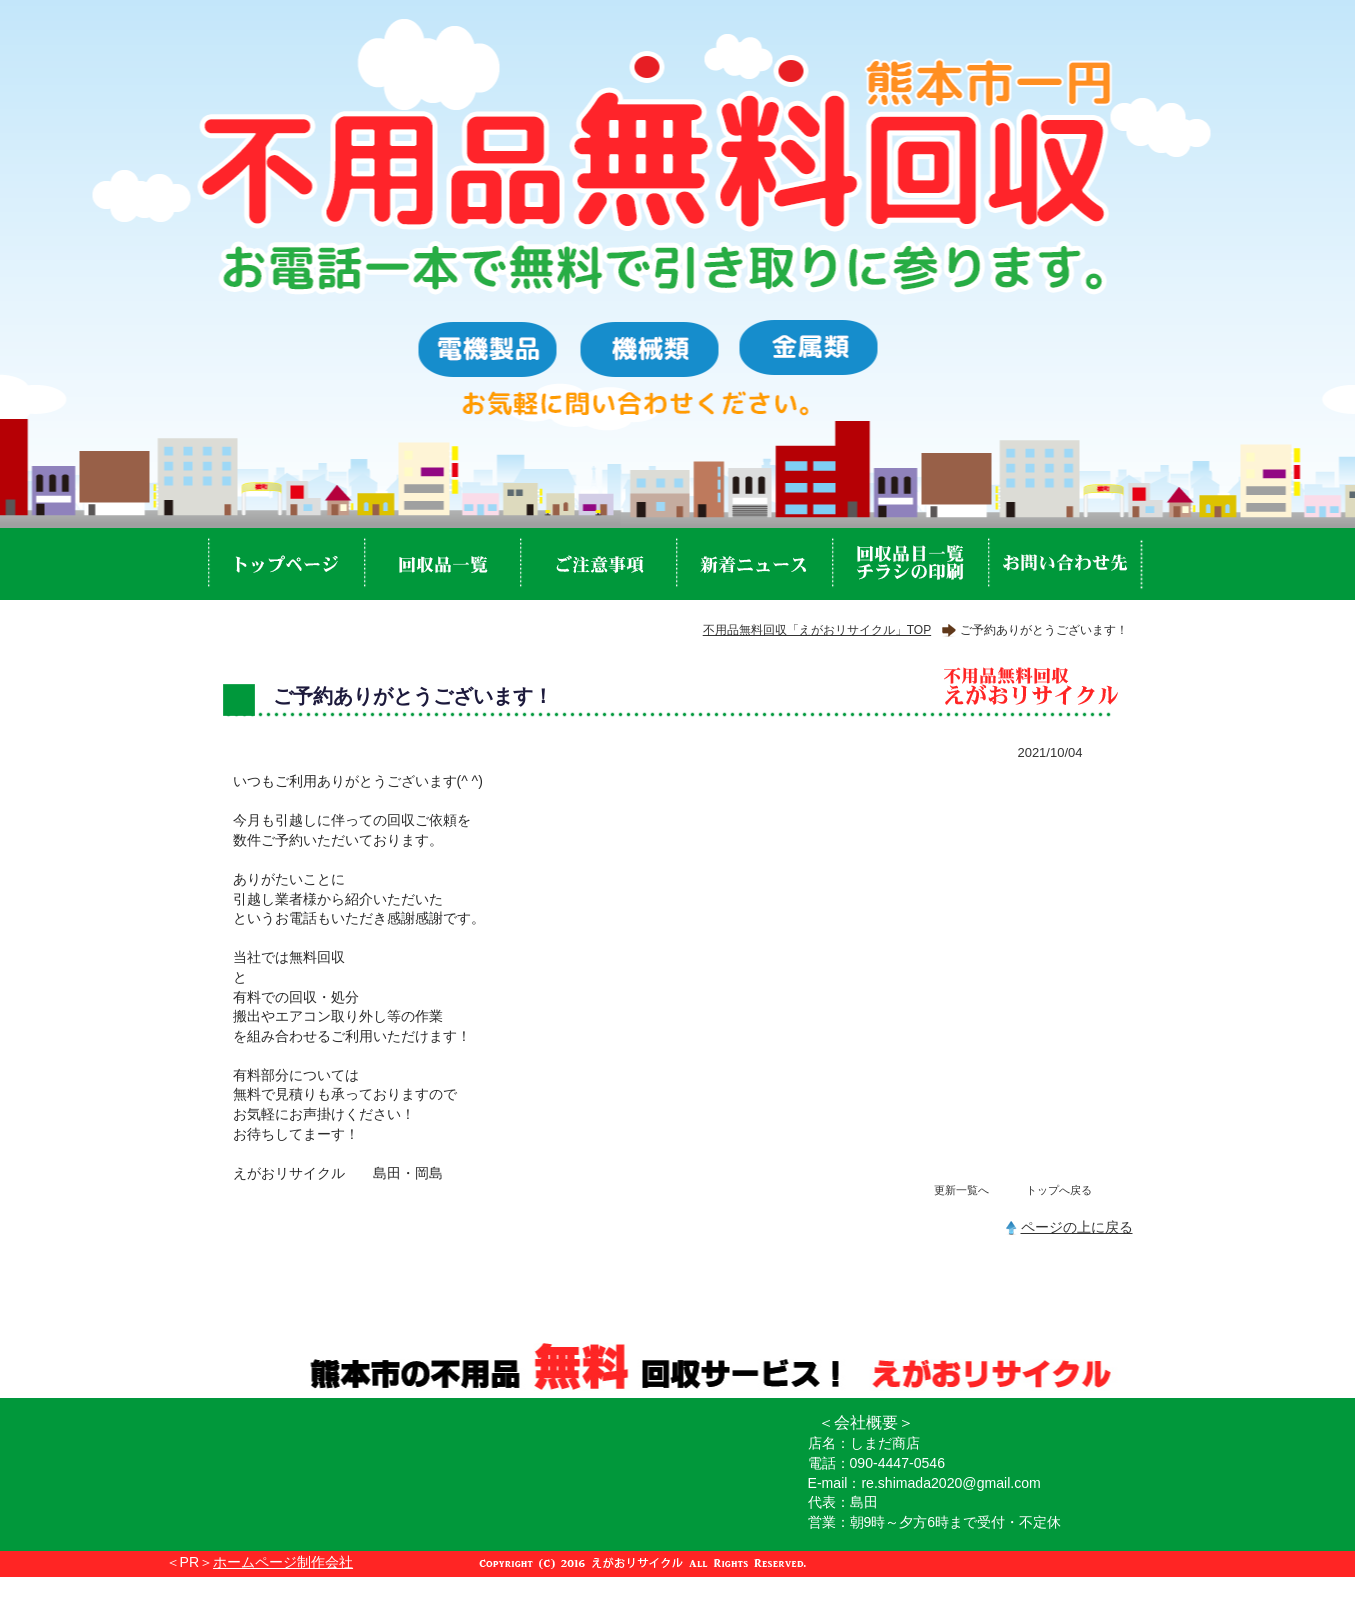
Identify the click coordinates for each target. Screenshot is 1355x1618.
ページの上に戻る (1077, 1227)
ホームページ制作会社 (283, 1562)
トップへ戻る (1059, 1190)
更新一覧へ (961, 1190)
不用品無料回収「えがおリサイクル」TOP (817, 630)
